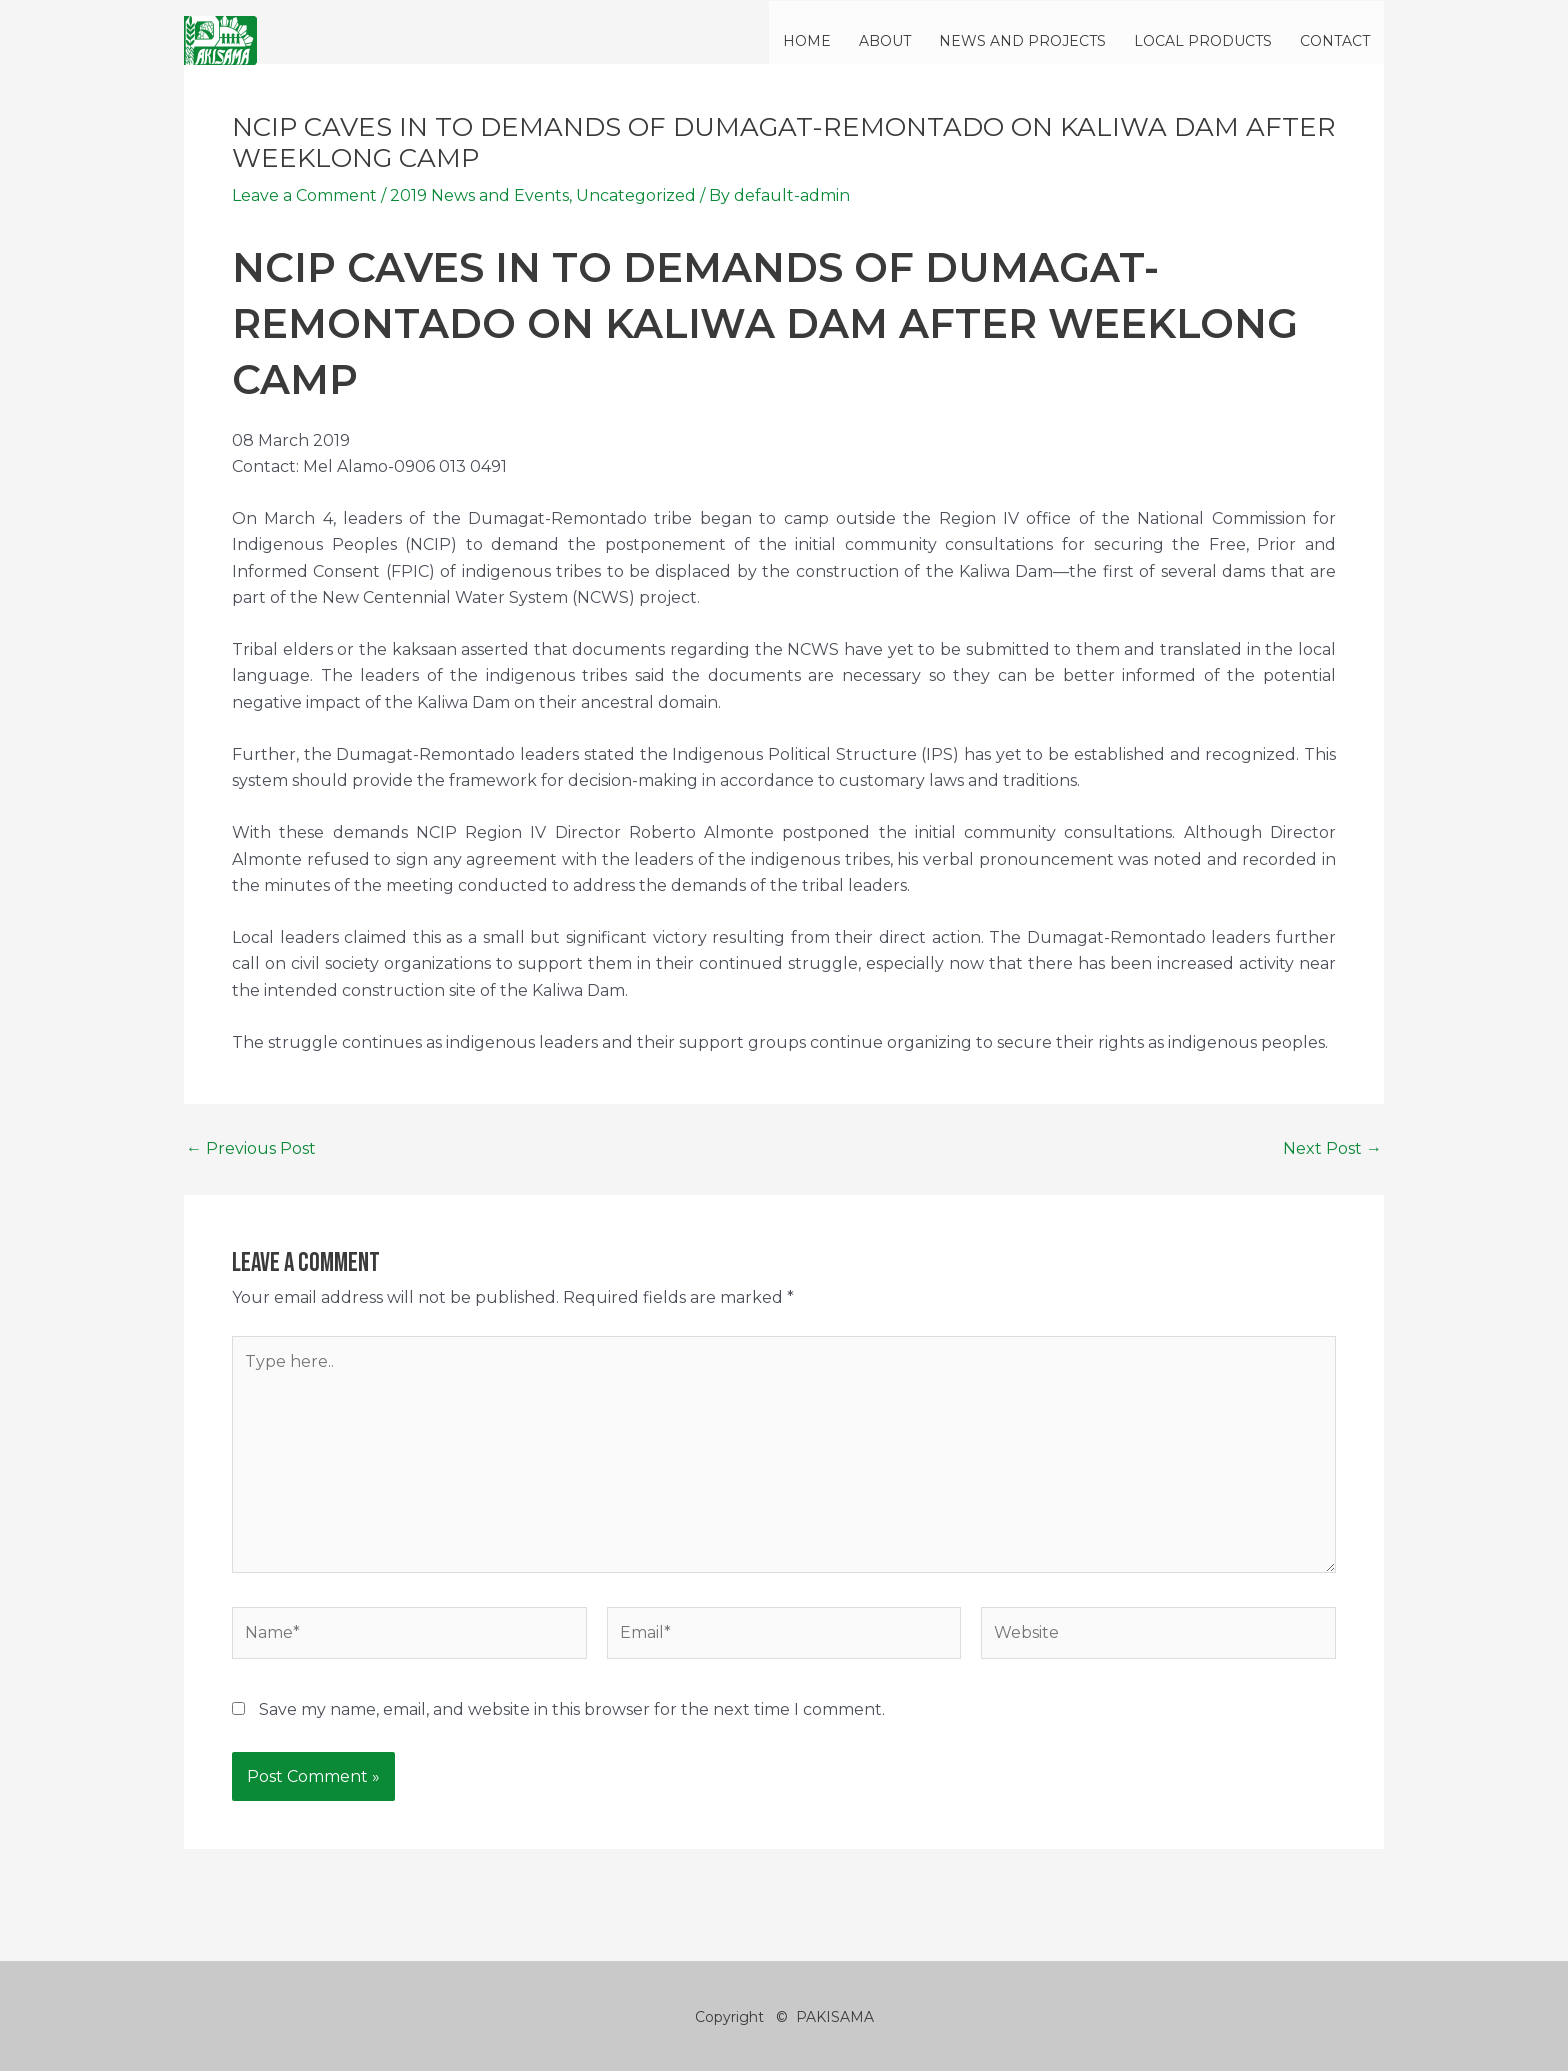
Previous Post (251, 1149)
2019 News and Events (479, 195)
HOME (807, 41)
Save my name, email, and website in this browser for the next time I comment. (572, 1709)
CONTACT (1335, 41)
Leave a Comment (304, 195)
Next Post (1332, 1149)
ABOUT (885, 41)
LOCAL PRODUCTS (1203, 41)
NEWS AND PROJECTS (1022, 41)
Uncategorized (636, 195)
